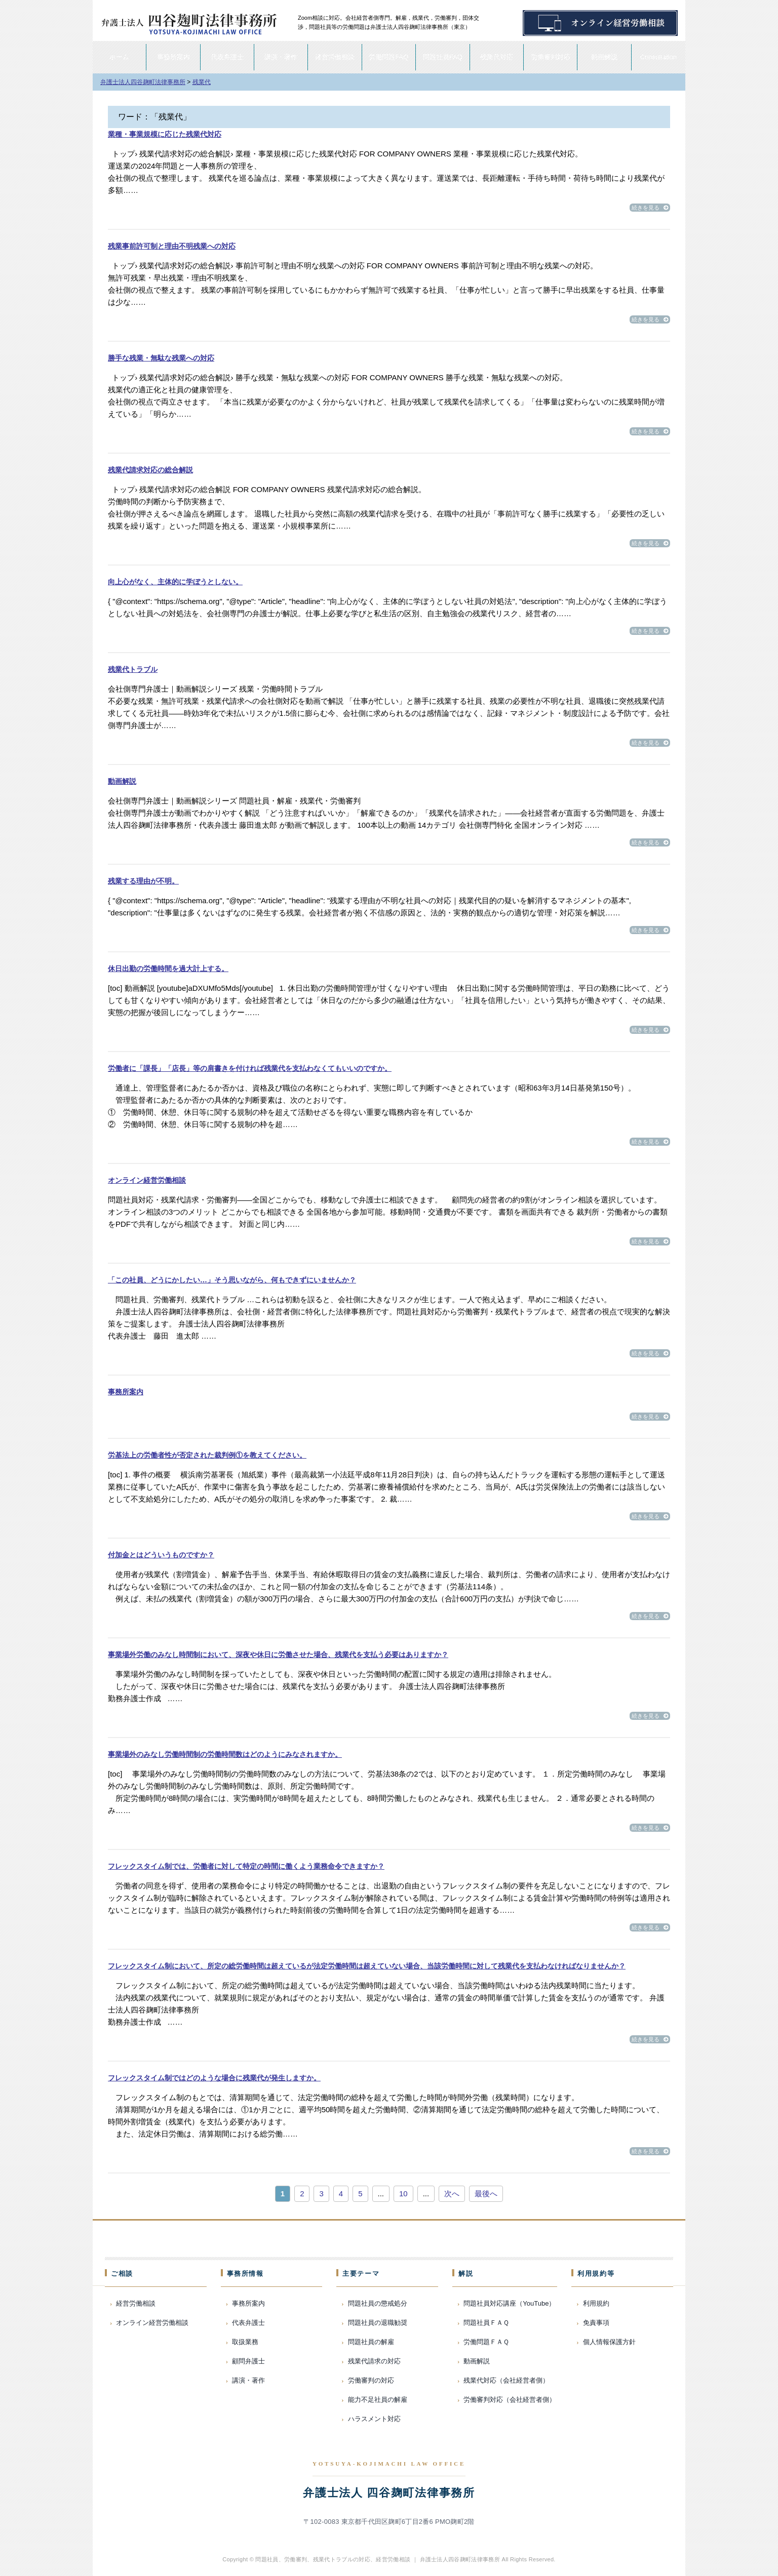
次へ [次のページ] (451, 2193)
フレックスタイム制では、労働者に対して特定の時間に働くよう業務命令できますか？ (246, 1866)
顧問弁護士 (248, 2361)
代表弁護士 (227, 57)
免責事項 (596, 2322)
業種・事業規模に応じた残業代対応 (164, 134)
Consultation (658, 57)
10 (403, 2193)
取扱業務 (245, 2342)
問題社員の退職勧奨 (377, 2322)
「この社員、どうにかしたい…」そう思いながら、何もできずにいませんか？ (232, 1280)
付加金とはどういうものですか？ (161, 1555)
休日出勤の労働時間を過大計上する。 (168, 968)
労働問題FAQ (388, 57)
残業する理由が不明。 (143, 881)
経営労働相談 (335, 57)
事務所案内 (173, 57)
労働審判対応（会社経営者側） (509, 2399)
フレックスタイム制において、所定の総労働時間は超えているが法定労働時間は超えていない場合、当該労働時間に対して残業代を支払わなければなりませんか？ (367, 1966)
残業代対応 (496, 57)
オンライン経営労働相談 (147, 1180)
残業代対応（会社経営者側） (506, 2380)
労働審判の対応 (371, 2380)
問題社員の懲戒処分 (377, 2303)
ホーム (119, 57)
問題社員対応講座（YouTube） (509, 2303)
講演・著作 (280, 57)
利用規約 (596, 2303)
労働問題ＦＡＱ (486, 2342)
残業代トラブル (133, 669)
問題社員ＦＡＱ (486, 2322)
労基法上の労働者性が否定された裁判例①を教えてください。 (207, 1455)
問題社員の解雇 (371, 2342)
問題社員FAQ (442, 57)
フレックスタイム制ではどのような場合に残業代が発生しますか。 (214, 2078)
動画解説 (604, 57)
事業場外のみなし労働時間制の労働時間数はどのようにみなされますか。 (225, 1754)
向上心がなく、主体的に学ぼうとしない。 (175, 582)
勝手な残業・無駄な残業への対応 (161, 358)
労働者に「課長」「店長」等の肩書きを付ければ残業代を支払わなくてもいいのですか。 (250, 1068)
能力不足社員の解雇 (377, 2399)
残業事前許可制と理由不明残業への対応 (172, 246)
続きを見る (650, 208)
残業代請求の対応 (374, 2361)
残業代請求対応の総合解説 (150, 470)
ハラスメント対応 (374, 2419)
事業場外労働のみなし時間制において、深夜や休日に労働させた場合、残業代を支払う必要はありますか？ (278, 1655)
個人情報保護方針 (609, 2342)
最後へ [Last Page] (486, 2193)
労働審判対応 (550, 57)
